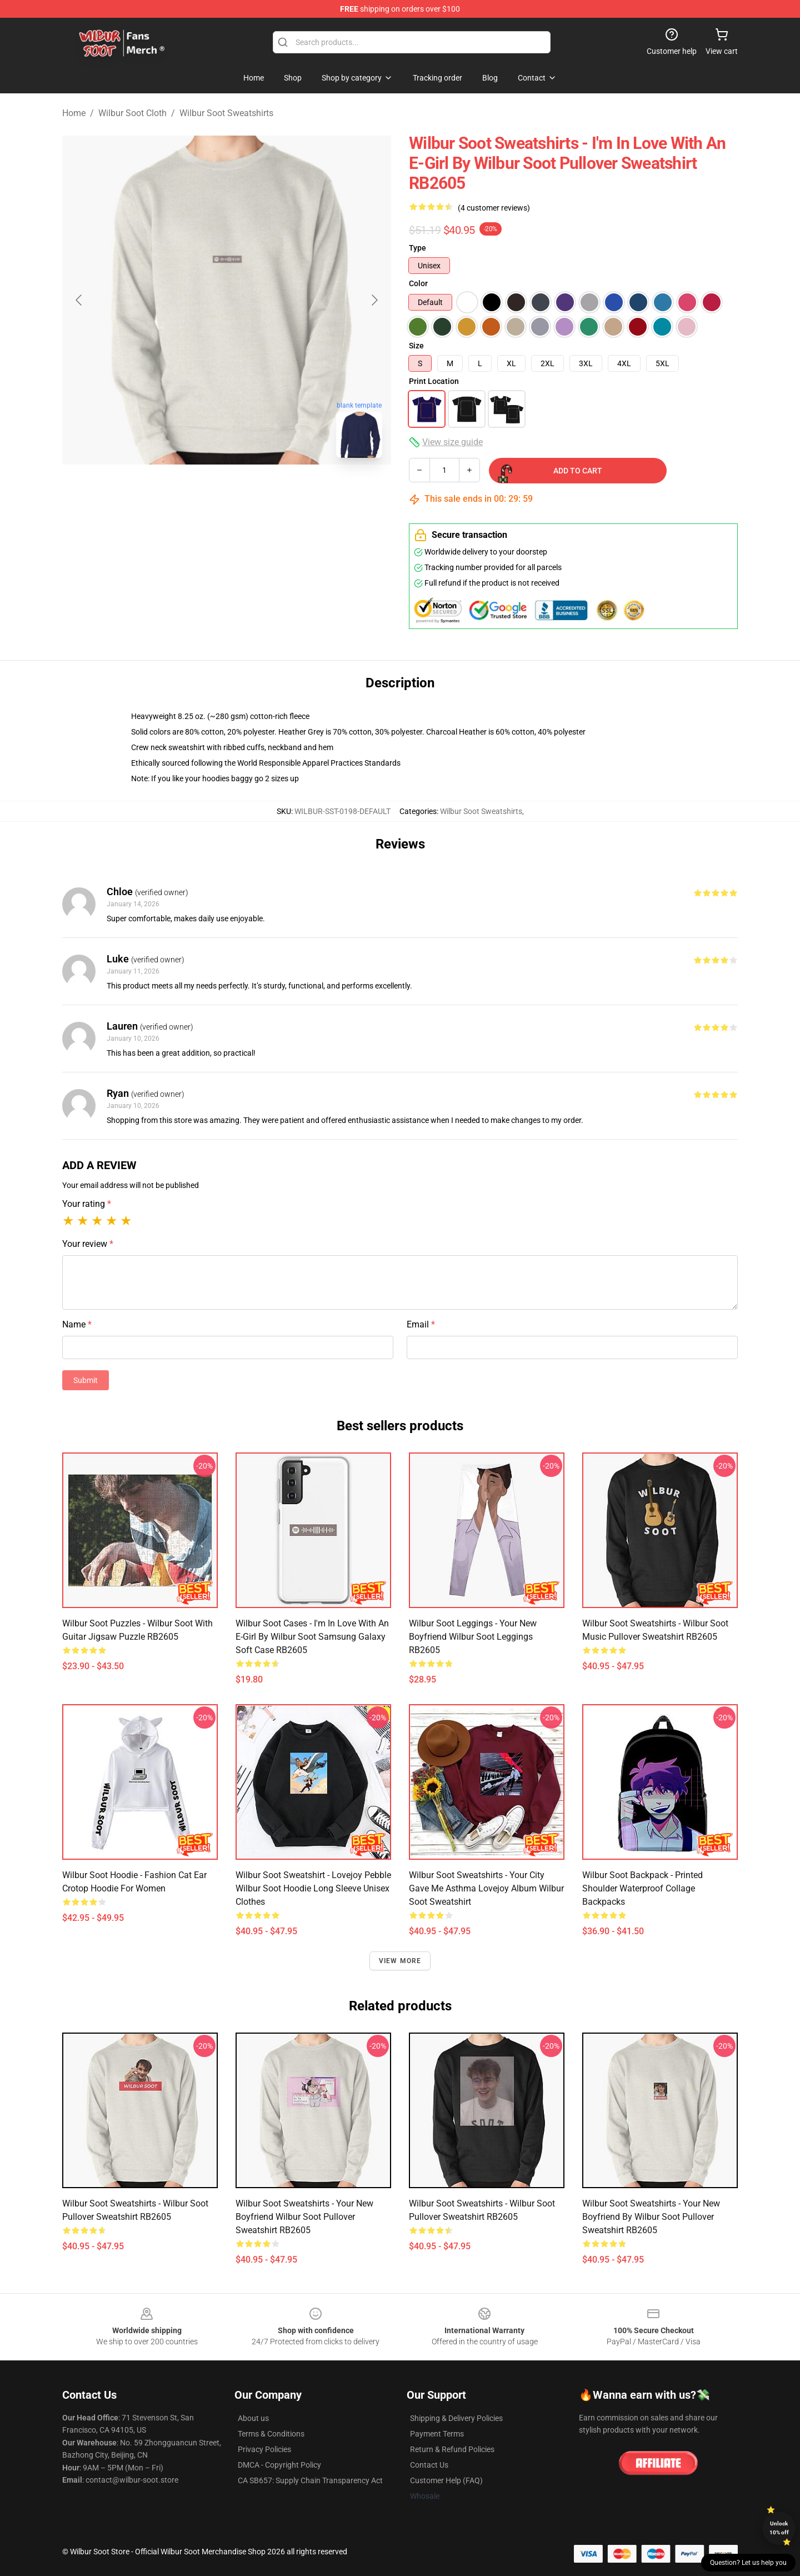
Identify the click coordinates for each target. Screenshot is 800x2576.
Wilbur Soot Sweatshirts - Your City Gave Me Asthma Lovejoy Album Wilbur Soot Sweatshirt (486, 1888)
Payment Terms (437, 2433)
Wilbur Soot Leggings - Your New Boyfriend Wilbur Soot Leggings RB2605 (473, 1636)
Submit (85, 1380)
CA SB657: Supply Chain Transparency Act (310, 2480)
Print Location (434, 381)
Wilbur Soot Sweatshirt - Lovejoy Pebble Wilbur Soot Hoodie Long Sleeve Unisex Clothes (313, 1888)
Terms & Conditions (271, 2433)
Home (74, 113)
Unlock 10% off (779, 2527)
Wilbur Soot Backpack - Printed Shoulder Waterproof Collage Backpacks (642, 1888)
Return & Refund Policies (452, 2449)
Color (418, 283)
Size (416, 345)
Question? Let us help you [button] (748, 2563)
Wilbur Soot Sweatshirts (226, 113)
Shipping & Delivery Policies (456, 2418)
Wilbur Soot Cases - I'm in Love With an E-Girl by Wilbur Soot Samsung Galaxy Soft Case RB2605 (312, 1636)
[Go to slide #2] (255, 491)
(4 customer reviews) (494, 207)
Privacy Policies (264, 2449)
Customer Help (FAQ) (446, 2480)
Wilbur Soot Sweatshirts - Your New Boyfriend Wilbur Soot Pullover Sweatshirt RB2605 (304, 2216)
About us (253, 2418)
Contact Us (429, 2464)
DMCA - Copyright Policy (279, 2464)
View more (400, 1961)
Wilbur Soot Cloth (132, 113)
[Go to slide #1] (197, 491)
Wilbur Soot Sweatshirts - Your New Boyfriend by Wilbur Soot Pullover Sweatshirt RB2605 (651, 2216)
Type (417, 247)
